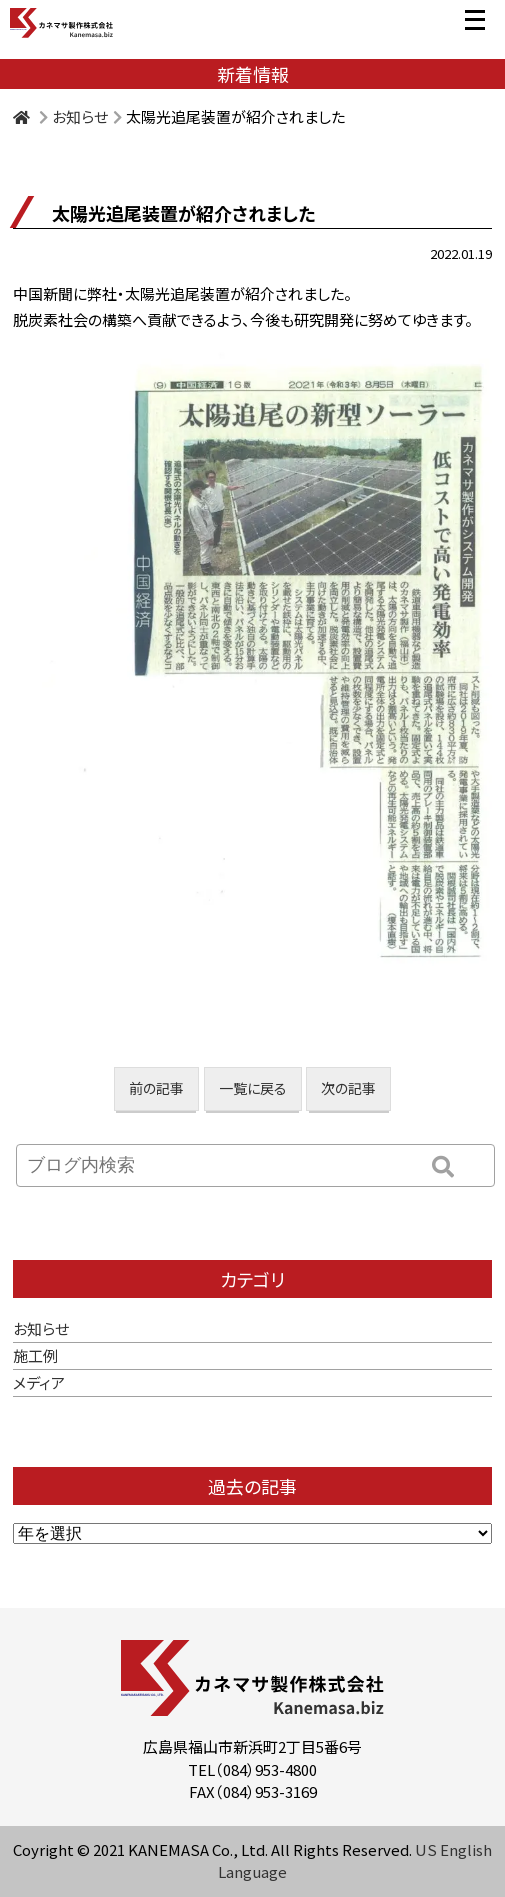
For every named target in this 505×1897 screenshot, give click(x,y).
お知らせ (80, 116)
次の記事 (348, 1088)
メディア (39, 1382)
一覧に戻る (253, 1088)
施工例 (35, 1355)
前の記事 (156, 1088)
